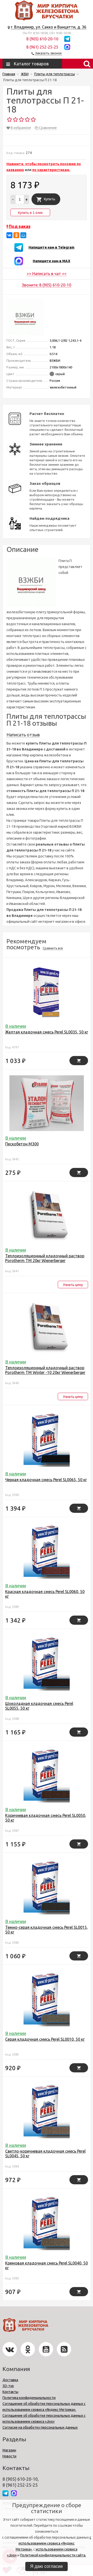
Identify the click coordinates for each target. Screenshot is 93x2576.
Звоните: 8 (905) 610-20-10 (46, 285)
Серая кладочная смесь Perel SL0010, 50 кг (45, 2039)
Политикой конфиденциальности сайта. (53, 2555)
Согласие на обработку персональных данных (40, 2427)
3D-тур (8, 2386)
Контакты (10, 2392)
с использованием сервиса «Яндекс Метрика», (53, 2543)
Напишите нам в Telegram (51, 247)
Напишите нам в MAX (51, 261)
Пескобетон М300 (22, 1144)
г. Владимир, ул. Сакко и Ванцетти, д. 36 (48, 27)
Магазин (9, 2450)
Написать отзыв (23, 734)
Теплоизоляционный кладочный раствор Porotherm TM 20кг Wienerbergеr (44, 1258)
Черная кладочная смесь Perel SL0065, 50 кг (46, 1479)
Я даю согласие (46, 2566)
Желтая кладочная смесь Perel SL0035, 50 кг (46, 1032)
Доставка (10, 2380)
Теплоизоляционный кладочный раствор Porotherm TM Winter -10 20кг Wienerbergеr (45, 1370)
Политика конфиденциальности (29, 2398)
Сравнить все (53, 948)
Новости (9, 2456)
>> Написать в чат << (46, 273)
